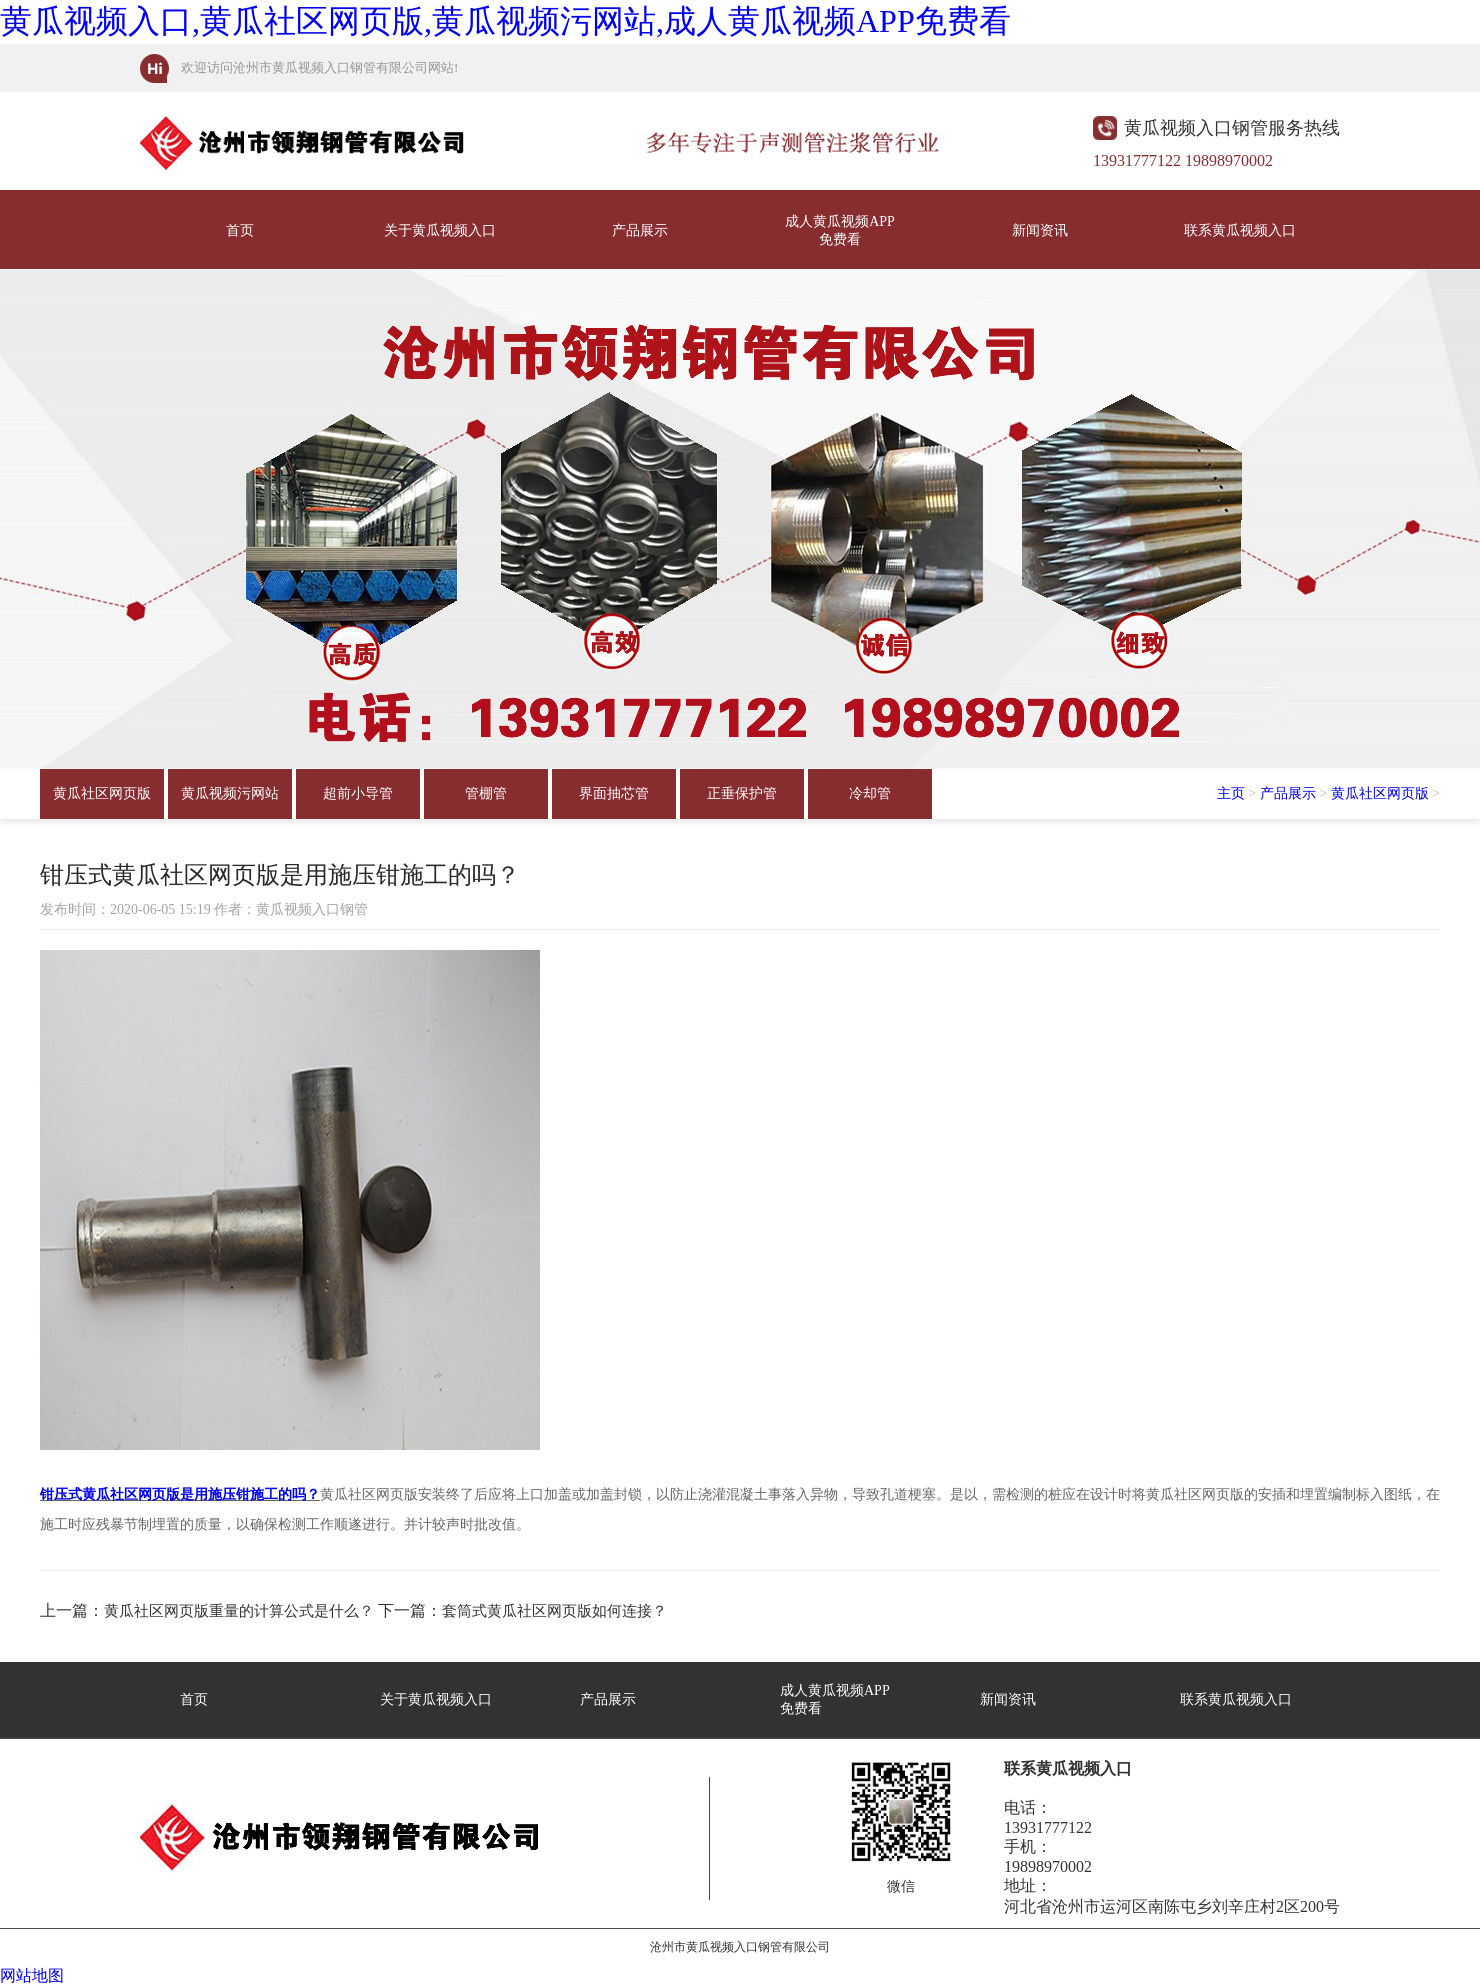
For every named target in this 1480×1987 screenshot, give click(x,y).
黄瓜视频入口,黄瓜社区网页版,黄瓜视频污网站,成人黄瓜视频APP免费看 (505, 21)
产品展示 (640, 230)
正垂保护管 (742, 793)
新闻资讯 (1040, 230)
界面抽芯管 (614, 793)
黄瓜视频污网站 (230, 793)
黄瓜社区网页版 (102, 793)
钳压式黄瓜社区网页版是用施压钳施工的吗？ (180, 1494)
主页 (1231, 793)
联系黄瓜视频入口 (1240, 230)
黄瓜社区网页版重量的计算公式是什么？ (239, 1611)
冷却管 (870, 793)
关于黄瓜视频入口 (440, 230)
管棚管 (486, 793)
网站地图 (32, 1975)
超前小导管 (358, 793)
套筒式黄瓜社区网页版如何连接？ (554, 1611)
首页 (240, 230)
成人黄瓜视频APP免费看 (840, 230)
